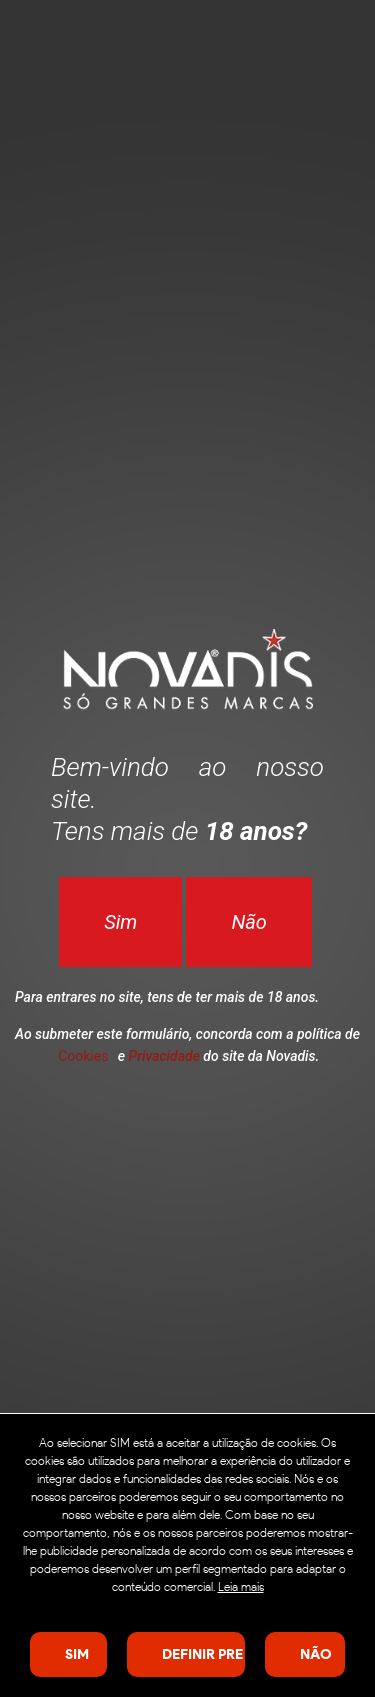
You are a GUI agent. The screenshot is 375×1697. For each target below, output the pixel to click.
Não (248, 922)
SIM (77, 1654)
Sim (120, 922)
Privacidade (164, 1056)
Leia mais (241, 1586)
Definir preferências (203, 1654)
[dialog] (187, 1555)
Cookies (83, 1056)
